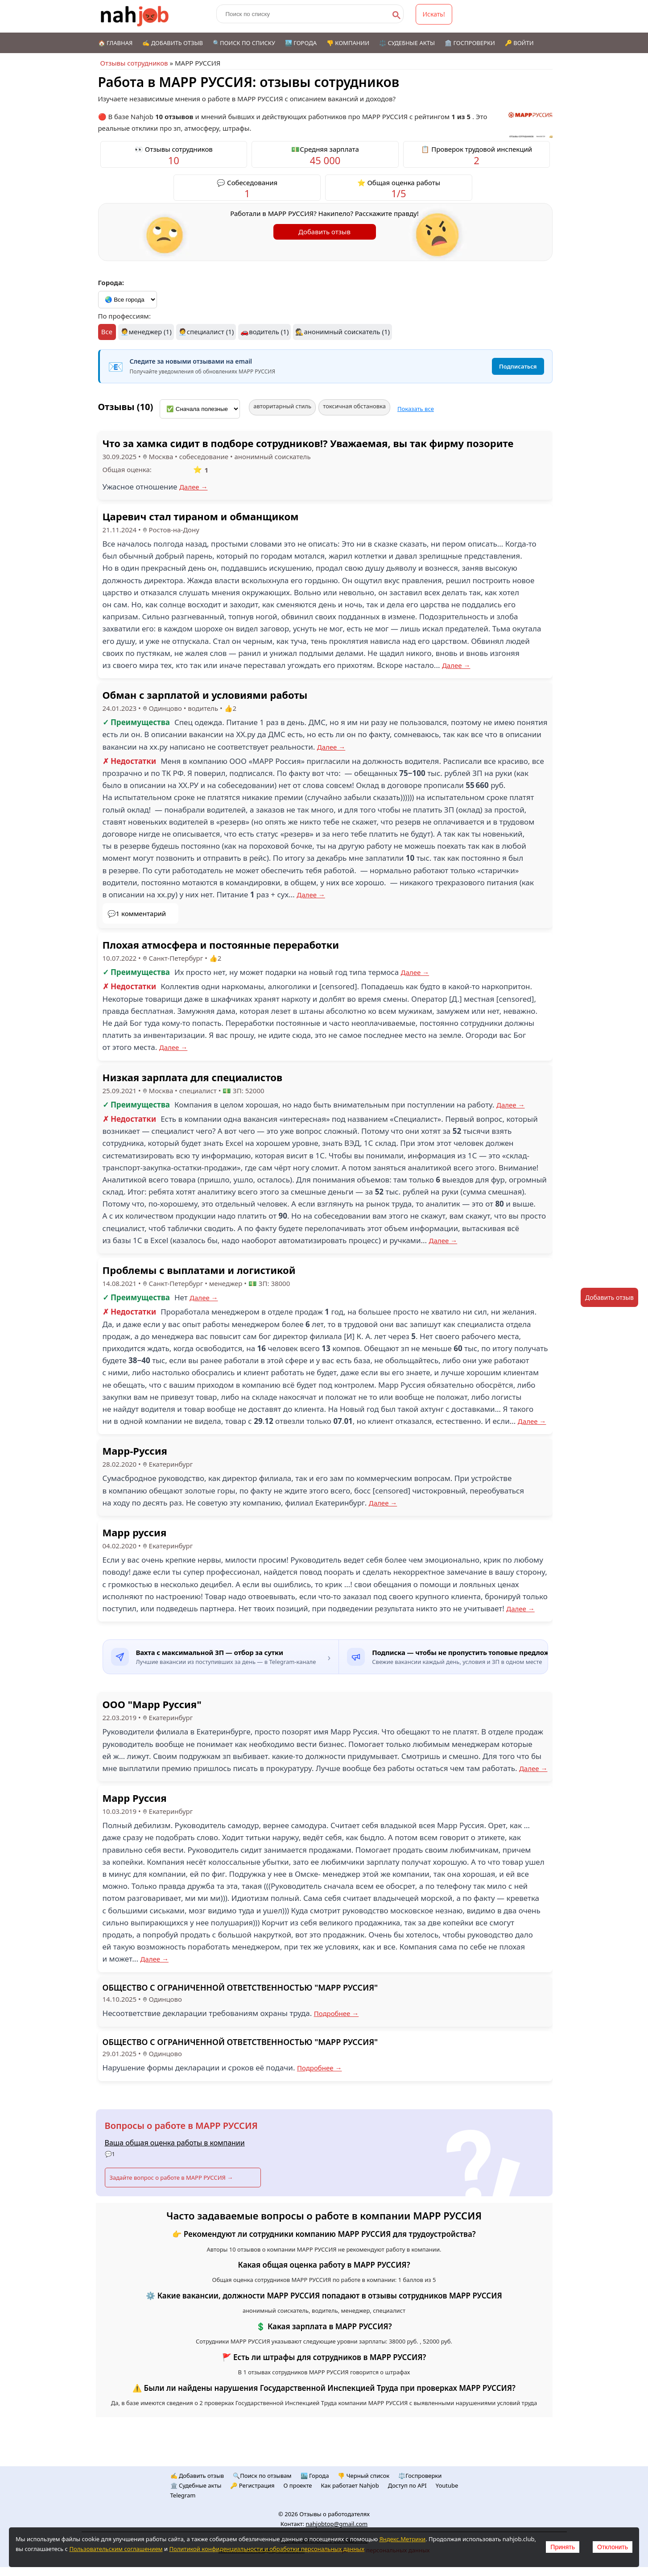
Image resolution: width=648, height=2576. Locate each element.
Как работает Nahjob (350, 2485)
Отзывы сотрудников (134, 62)
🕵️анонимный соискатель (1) (342, 331)
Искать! (434, 14)
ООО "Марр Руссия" (152, 1704)
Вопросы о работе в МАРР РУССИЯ (181, 2126)
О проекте (298, 2485)
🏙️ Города (301, 43)
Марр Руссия (135, 1797)
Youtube (447, 2485)
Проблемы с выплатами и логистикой (199, 1270)
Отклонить (612, 2547)
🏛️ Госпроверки (470, 43)
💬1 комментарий (136, 913)
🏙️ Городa (315, 2476)
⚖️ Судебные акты (407, 43)
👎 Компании (347, 43)
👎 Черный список (363, 2476)
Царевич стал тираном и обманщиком (201, 516)
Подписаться (518, 366)
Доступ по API (407, 2485)
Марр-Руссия (135, 1450)
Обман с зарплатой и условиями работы (205, 694)
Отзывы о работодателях (334, 2514)
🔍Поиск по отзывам (262, 2476)
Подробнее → (336, 2013)
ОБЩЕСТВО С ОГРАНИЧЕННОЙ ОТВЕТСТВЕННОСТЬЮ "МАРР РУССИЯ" (240, 1987)
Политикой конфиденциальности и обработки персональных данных (266, 2549)
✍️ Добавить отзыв (172, 43)
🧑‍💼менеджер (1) (146, 331)
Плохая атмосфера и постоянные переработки (221, 944)
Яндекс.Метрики (402, 2539)
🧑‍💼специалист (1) (206, 331)
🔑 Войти (519, 43)
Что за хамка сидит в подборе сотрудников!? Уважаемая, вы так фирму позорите (308, 443)
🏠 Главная (115, 43)
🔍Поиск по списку (244, 43)
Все (106, 331)
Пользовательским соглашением (115, 2549)
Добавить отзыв (324, 231)
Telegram (183, 2495)
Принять (562, 2547)
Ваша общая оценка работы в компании (175, 2143)
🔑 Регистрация (252, 2485)
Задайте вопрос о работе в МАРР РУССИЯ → (171, 2178)
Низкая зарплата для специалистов (193, 1077)
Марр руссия (135, 1532)
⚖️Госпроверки (420, 2476)
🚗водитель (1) (264, 331)
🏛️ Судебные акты (196, 2485)
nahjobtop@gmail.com (336, 2524)
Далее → (193, 486)
